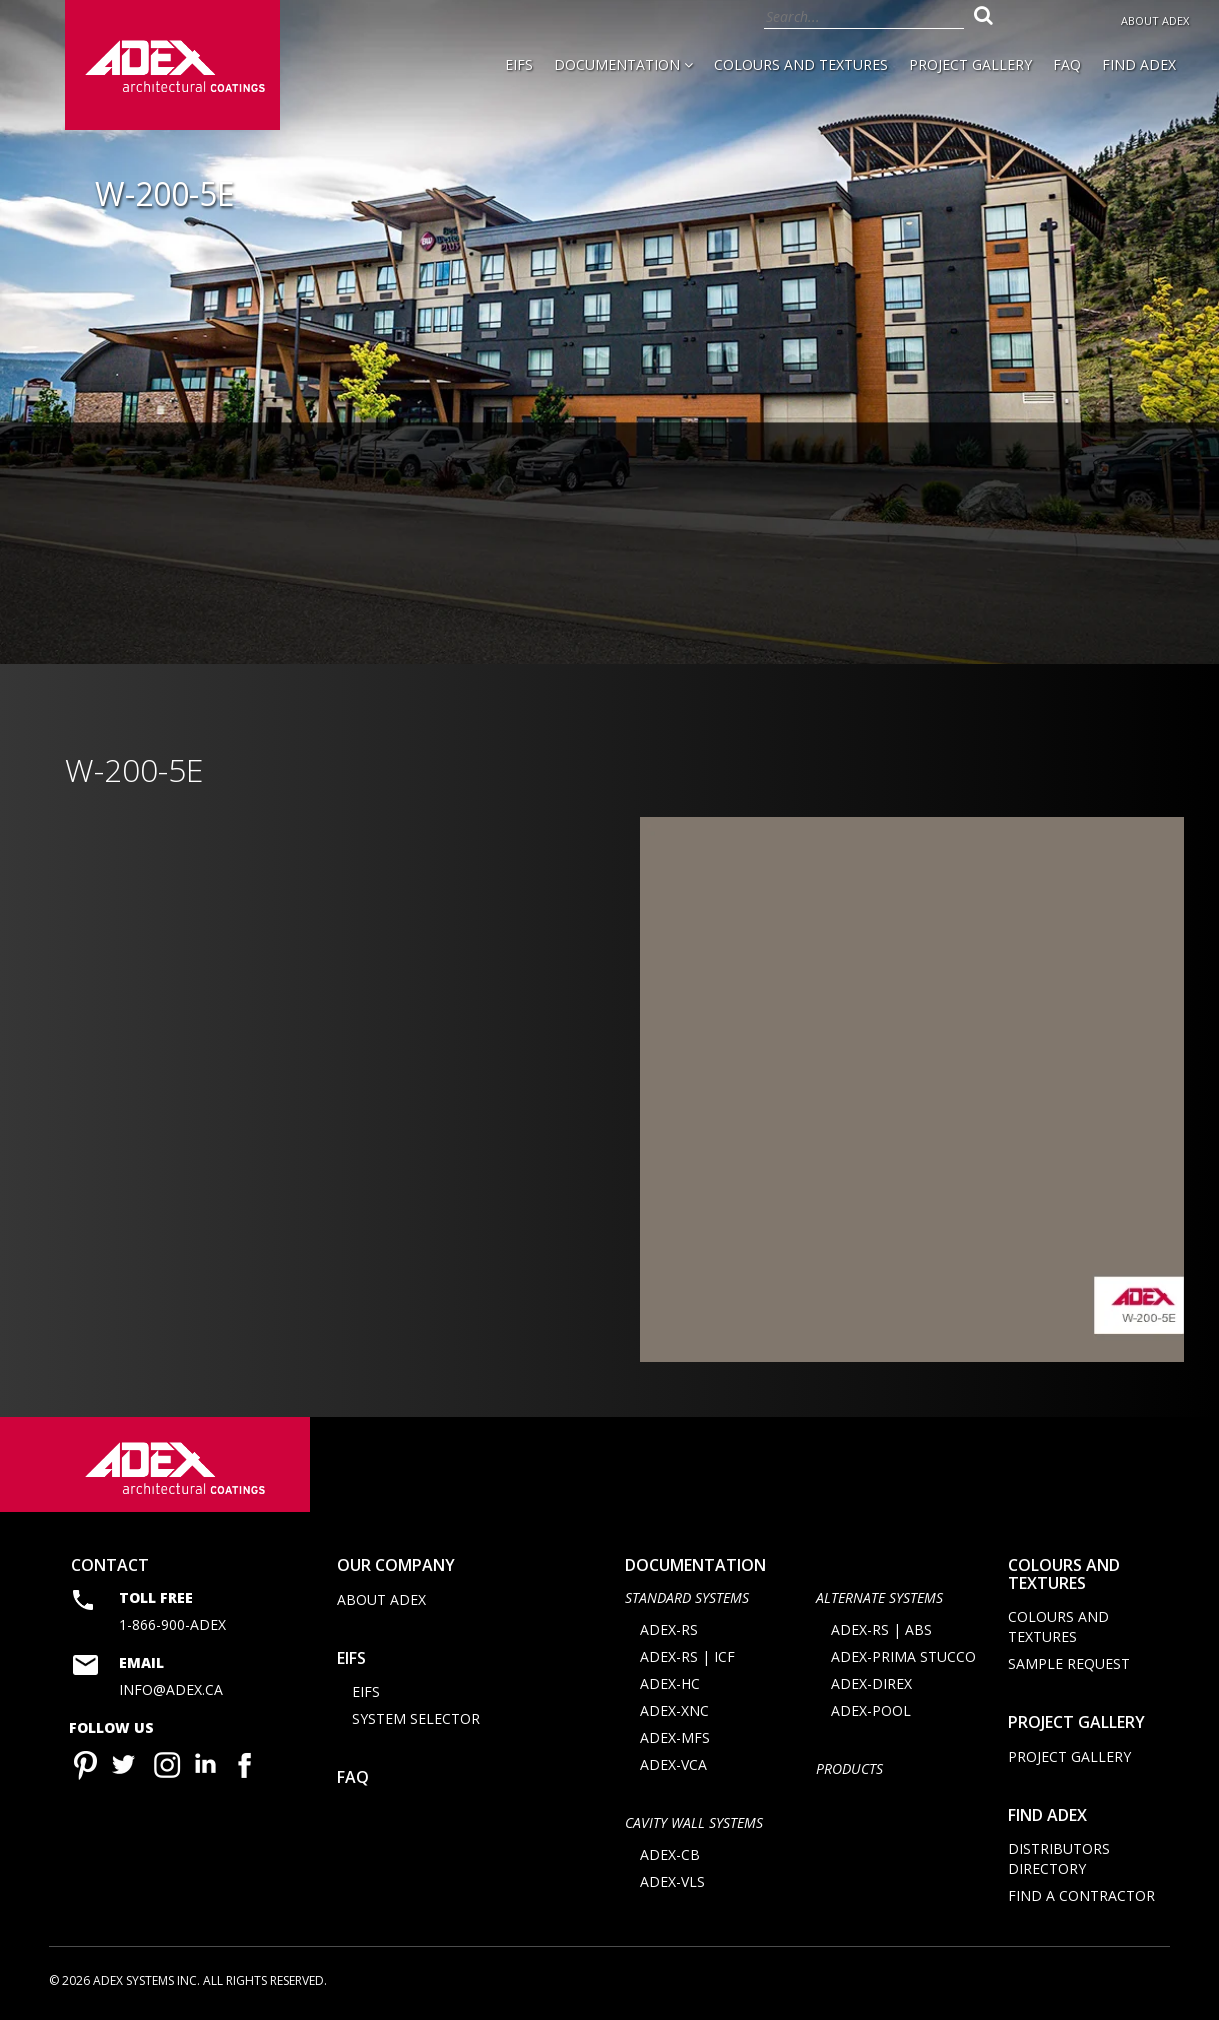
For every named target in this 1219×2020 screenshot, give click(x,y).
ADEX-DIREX (871, 1683)
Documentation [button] (623, 64)
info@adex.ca (171, 1689)
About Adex (1155, 20)
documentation (695, 1565)
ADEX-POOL (871, 1710)
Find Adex (1139, 64)
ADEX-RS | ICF (687, 1656)
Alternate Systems (879, 1597)
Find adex (1047, 1815)
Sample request (1069, 1663)
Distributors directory (1059, 1858)
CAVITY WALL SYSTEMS (694, 1822)
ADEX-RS (669, 1629)
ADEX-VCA (673, 1764)
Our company (396, 1565)
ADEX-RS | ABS (881, 1629)
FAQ (1067, 64)
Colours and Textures (801, 64)
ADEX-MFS (675, 1737)
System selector (416, 1718)
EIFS (519, 64)
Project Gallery (970, 64)
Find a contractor (1081, 1895)
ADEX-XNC (674, 1710)
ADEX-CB (670, 1854)
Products (849, 1768)
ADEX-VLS (672, 1881)
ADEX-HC (670, 1683)
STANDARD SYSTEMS (687, 1597)
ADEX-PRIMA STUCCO (903, 1656)
